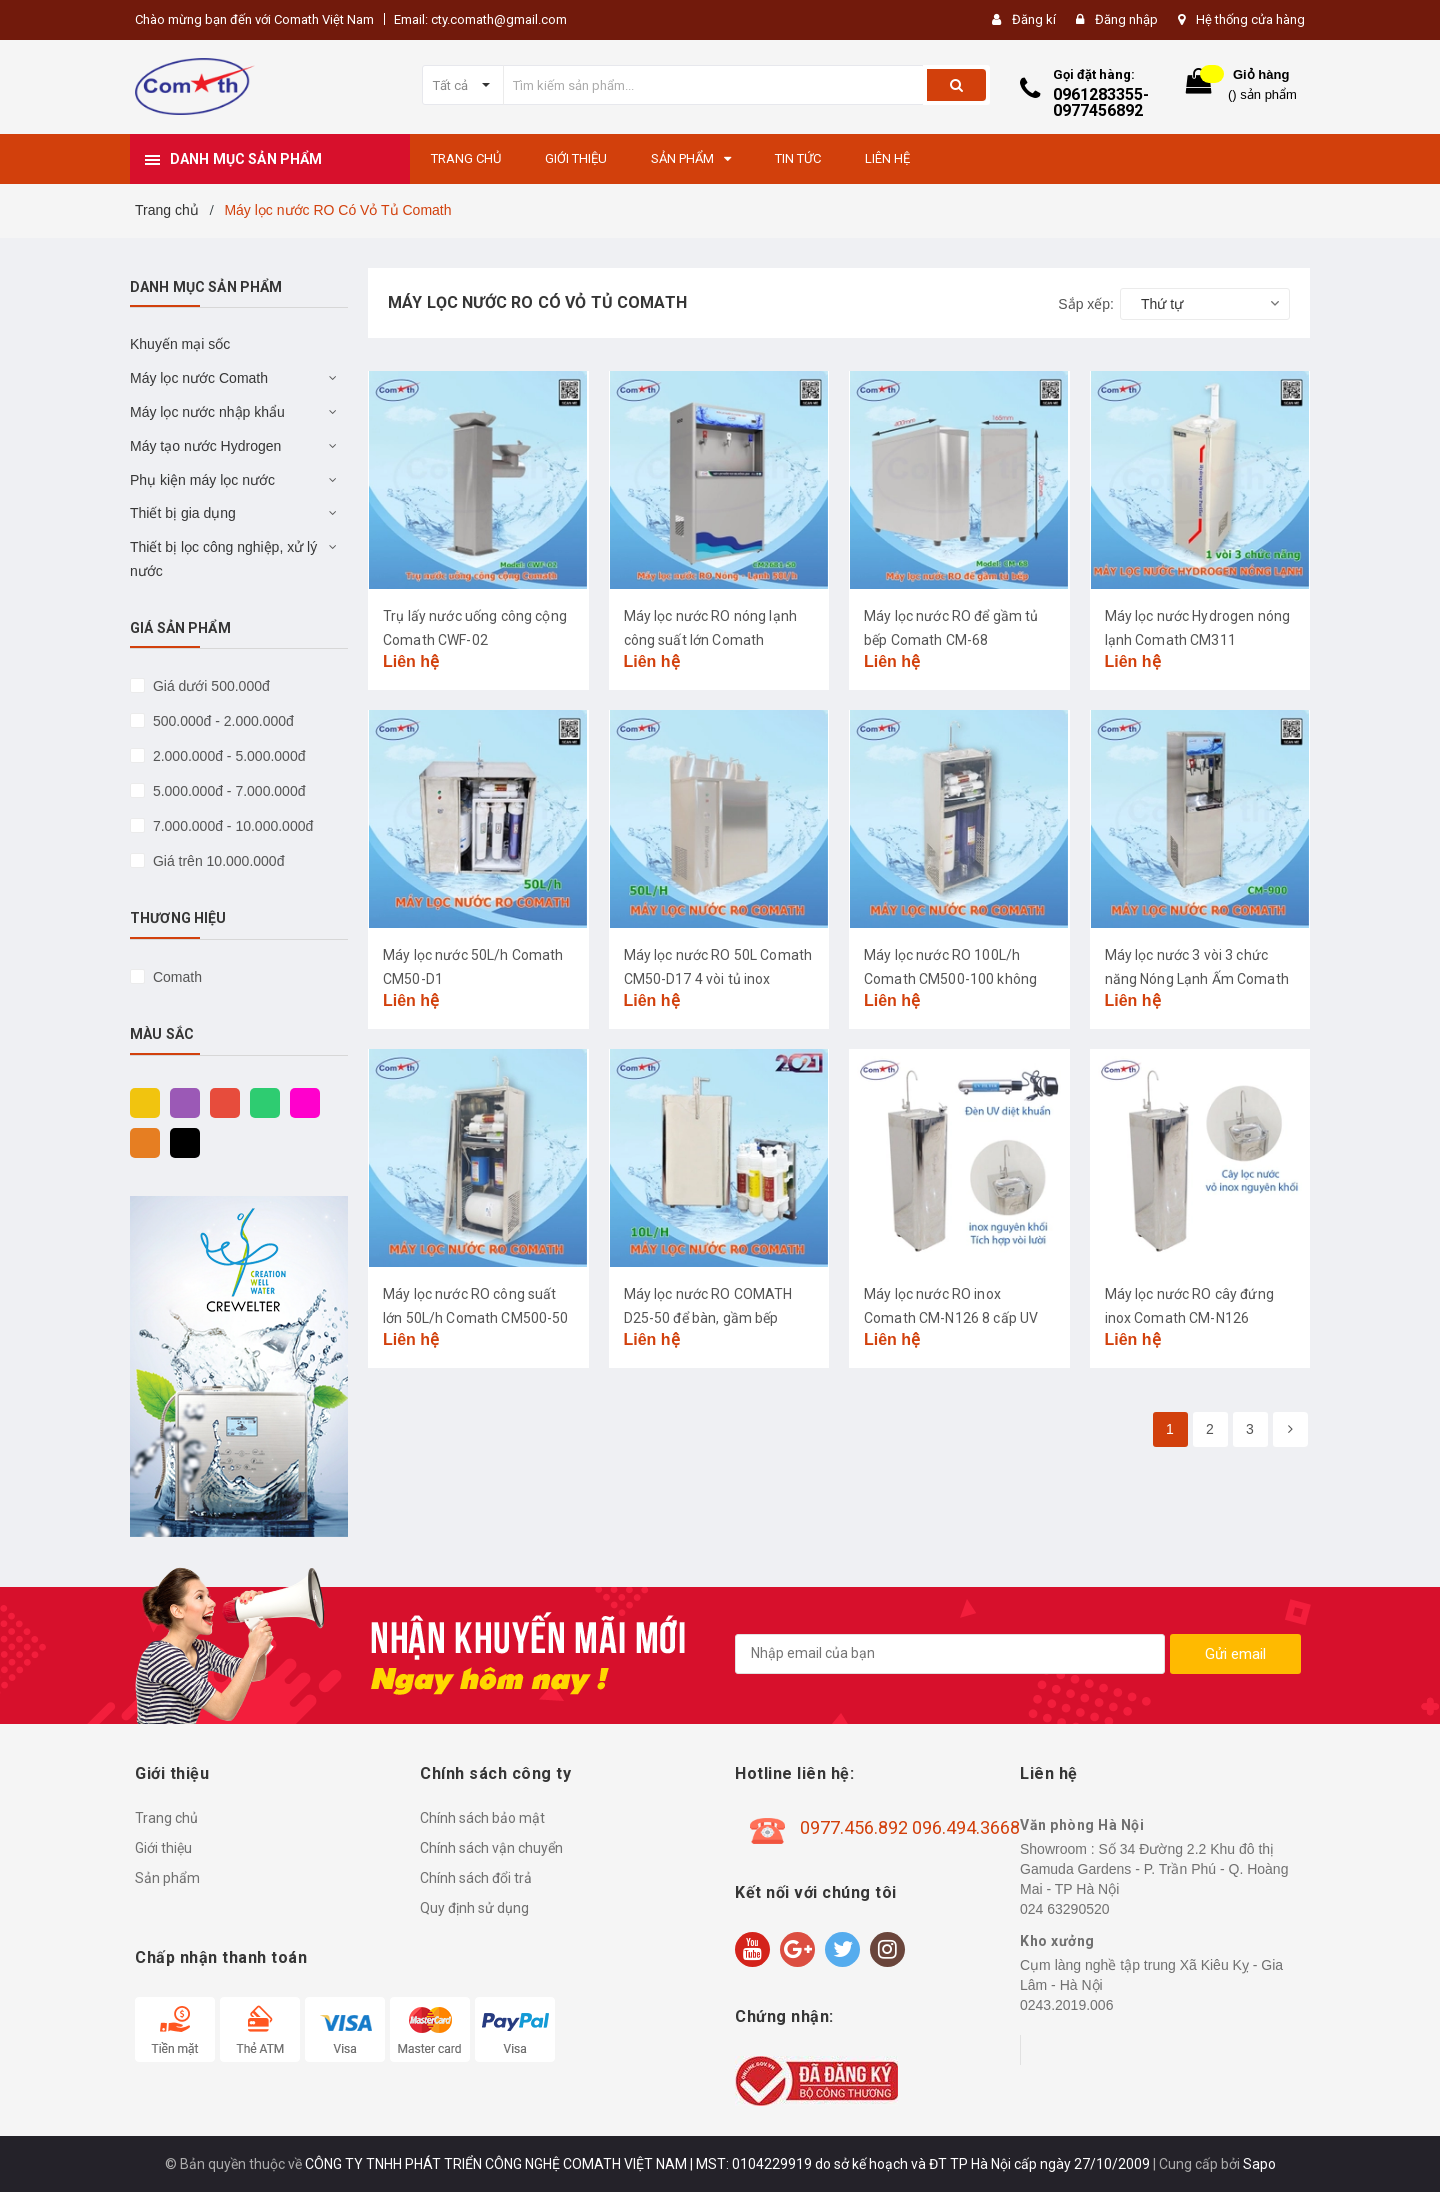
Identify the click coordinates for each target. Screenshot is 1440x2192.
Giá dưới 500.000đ (209, 686)
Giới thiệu (163, 1848)
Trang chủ (166, 1818)
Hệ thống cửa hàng (1250, 19)
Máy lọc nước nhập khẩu (207, 412)
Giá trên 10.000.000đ (216, 861)
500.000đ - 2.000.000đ (221, 721)
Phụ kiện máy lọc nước (202, 480)
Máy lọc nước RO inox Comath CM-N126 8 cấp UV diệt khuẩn (951, 1318)
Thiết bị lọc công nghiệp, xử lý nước (223, 559)
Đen (180, 1142)
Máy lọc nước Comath (199, 378)
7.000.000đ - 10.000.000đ (231, 826)
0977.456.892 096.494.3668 (910, 1827)
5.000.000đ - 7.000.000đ (227, 791)
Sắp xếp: (1086, 304)
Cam (140, 1142)
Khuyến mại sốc (180, 344)
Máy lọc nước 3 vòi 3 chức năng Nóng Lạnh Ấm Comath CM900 (1197, 979)
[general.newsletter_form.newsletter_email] (950, 1654)
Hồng (300, 1102)
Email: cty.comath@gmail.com (480, 19)
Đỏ (220, 1102)
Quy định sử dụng (474, 1908)
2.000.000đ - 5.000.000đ (227, 756)
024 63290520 (1065, 1909)
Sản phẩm (167, 1878)
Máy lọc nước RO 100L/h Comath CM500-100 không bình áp (950, 979)
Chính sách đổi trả (476, 1878)
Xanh (260, 1102)
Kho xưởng (1057, 1941)
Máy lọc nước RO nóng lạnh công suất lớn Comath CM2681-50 (711, 640)
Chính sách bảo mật (482, 1818)
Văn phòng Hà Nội (1082, 1825)
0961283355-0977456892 (1101, 102)
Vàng (140, 1102)
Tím (180, 1102)
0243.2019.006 (1066, 2005)
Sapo (1259, 2164)
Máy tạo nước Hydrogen (205, 446)
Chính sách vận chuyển (491, 1848)
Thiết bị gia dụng (183, 513)
